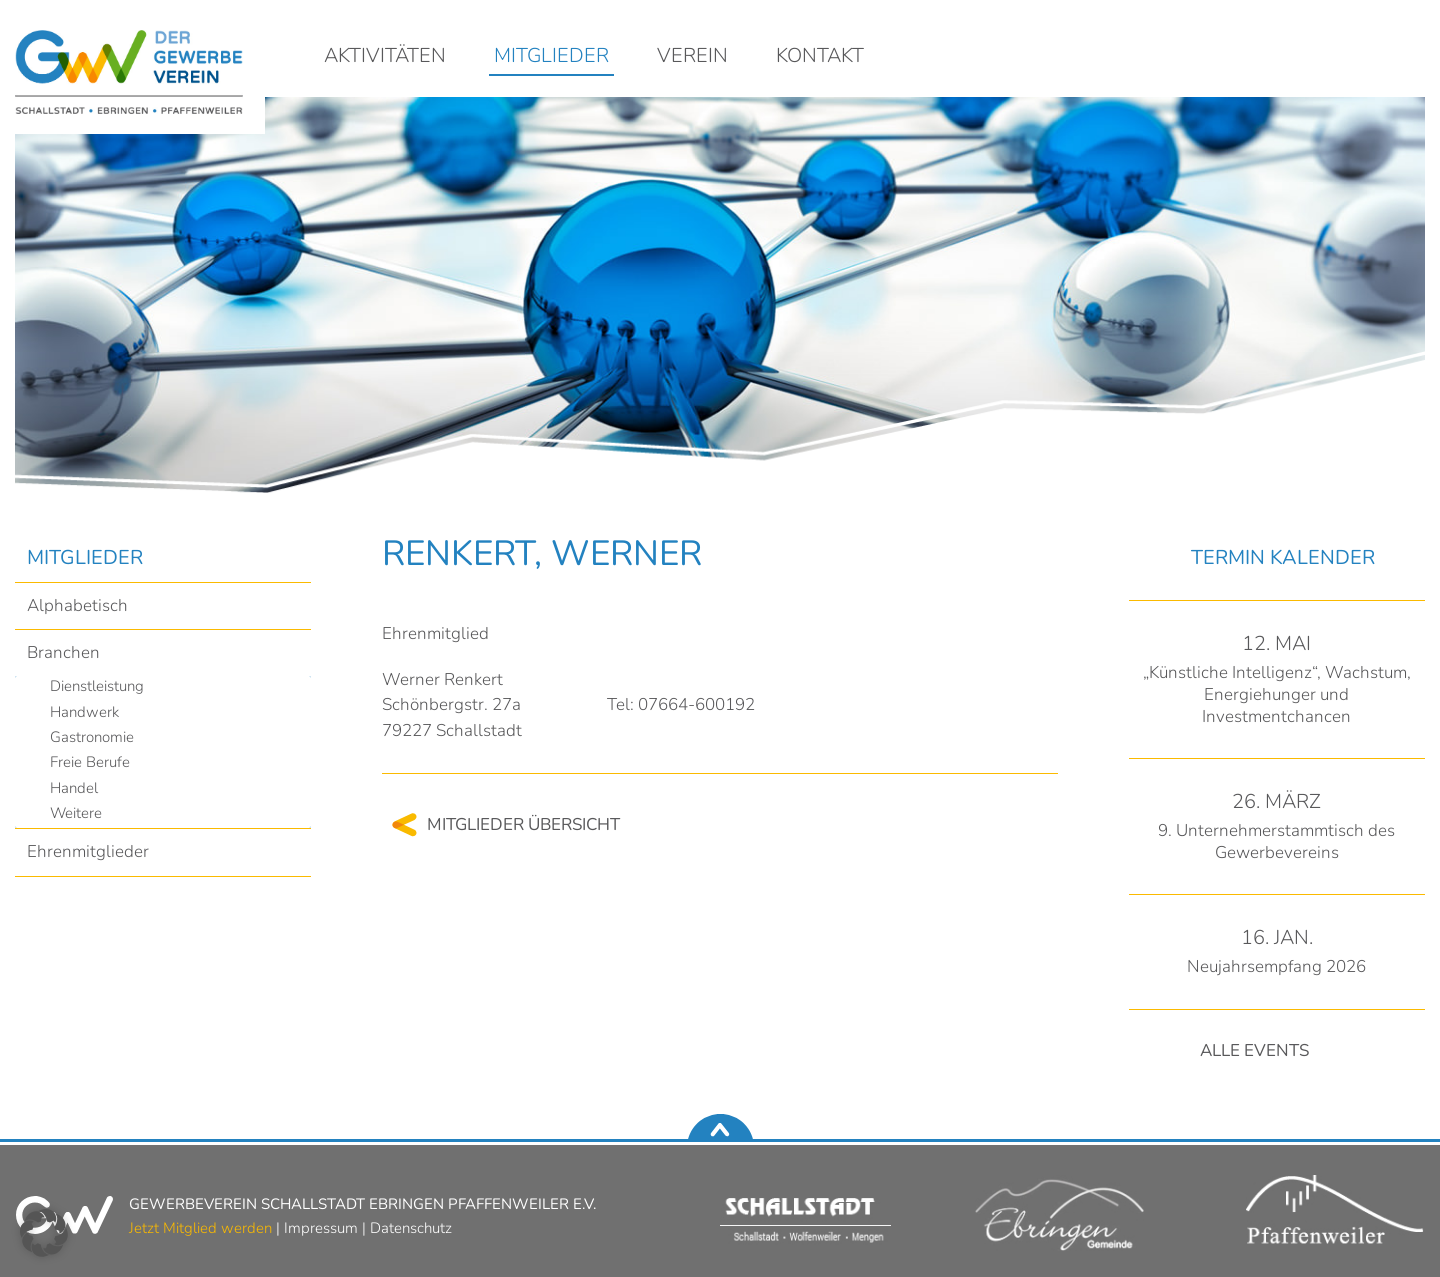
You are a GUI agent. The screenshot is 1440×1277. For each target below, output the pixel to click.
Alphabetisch (77, 605)
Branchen (63, 652)
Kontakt (820, 57)
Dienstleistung (97, 686)
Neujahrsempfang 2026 (1276, 966)
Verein (692, 57)
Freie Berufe (90, 762)
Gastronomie (92, 737)
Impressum (321, 1228)
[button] (44, 1233)
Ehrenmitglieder (88, 851)
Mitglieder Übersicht (523, 824)
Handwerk (84, 712)
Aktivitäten (385, 57)
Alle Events (1254, 1050)
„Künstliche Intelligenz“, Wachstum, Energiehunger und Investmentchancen (1277, 694)
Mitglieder (551, 57)
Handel (74, 788)
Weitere (76, 813)
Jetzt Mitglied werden (200, 1228)
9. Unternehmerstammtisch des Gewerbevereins (1276, 841)
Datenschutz (411, 1228)
